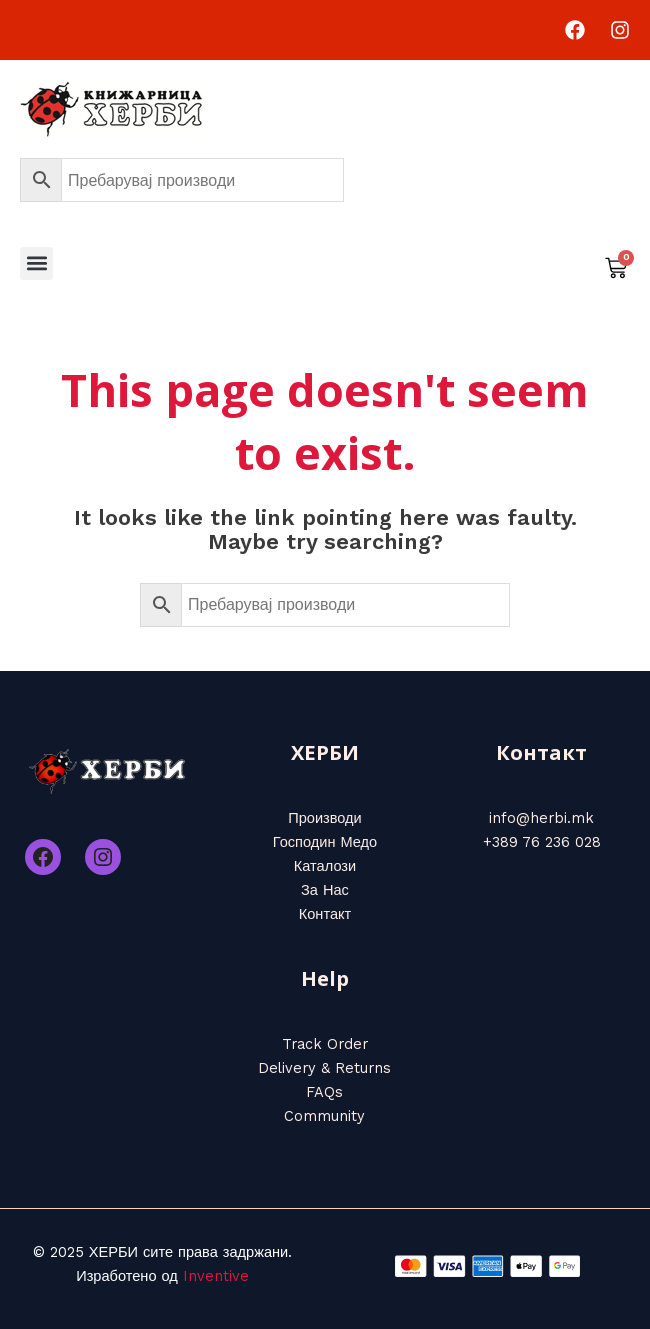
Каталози (325, 866)
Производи (325, 818)
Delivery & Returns (324, 1068)
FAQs (324, 1092)
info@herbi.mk (541, 818)
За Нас (325, 890)
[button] (36, 263)
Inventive (216, 1276)
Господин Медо (325, 842)
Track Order (325, 1044)
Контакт (325, 914)
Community (324, 1116)
